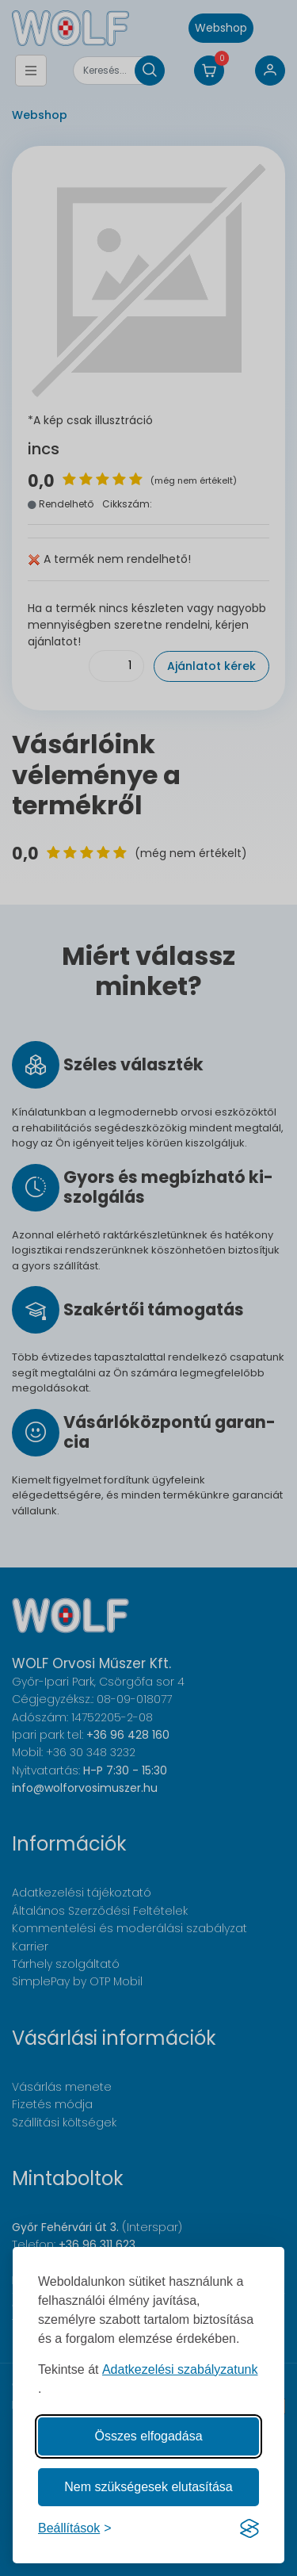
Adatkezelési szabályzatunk (180, 2369)
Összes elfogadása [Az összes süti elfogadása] (148, 2436)
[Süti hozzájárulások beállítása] (75, 2528)
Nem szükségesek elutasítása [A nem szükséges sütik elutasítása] (148, 2487)
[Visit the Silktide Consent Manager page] (249, 2528)
